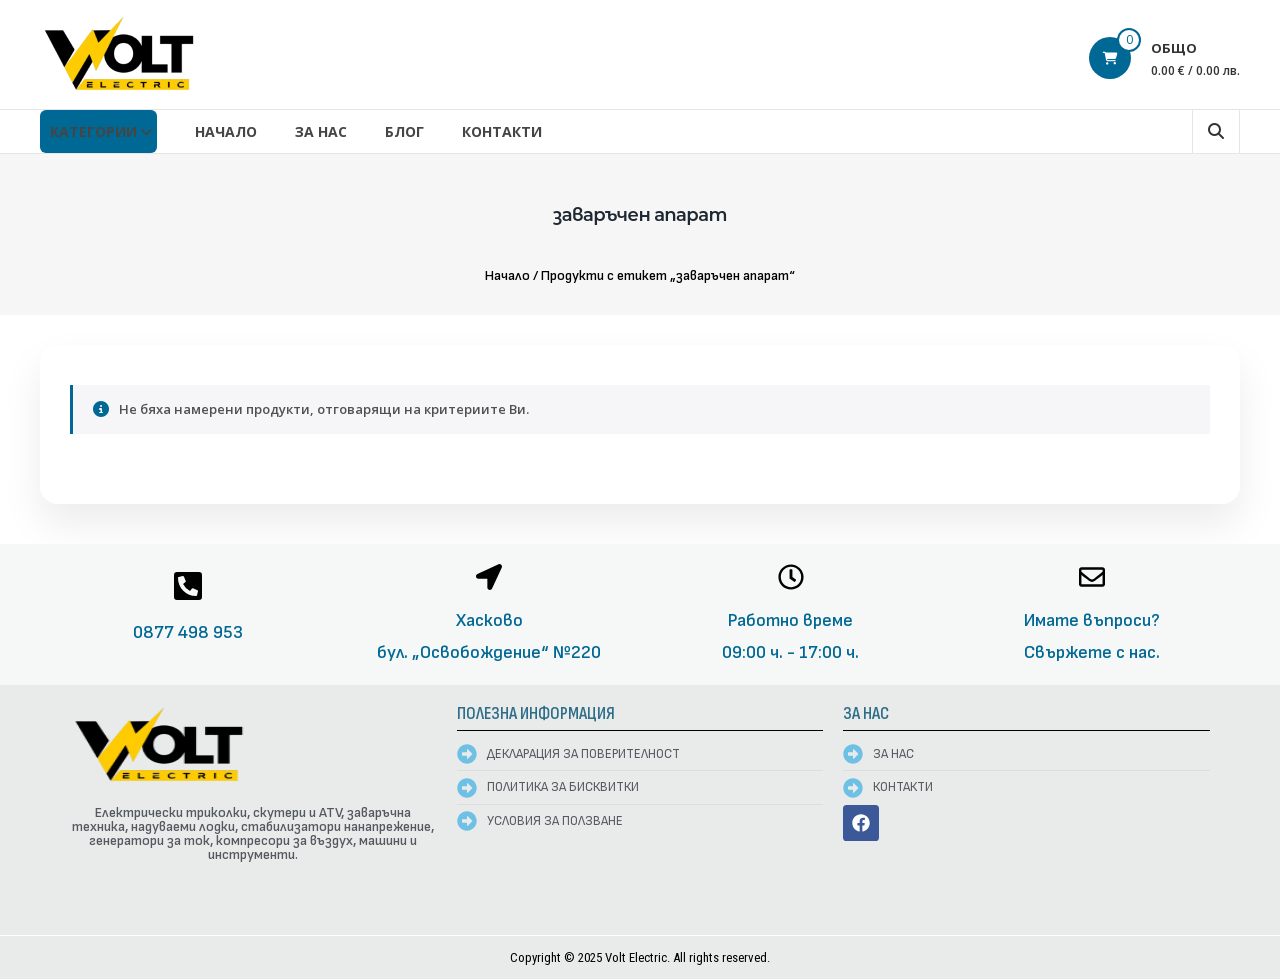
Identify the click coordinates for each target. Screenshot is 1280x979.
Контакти (502, 131)
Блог (404, 131)
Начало (226, 131)
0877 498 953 (188, 632)
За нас (321, 131)
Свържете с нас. (1092, 652)
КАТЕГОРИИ (93, 131)
